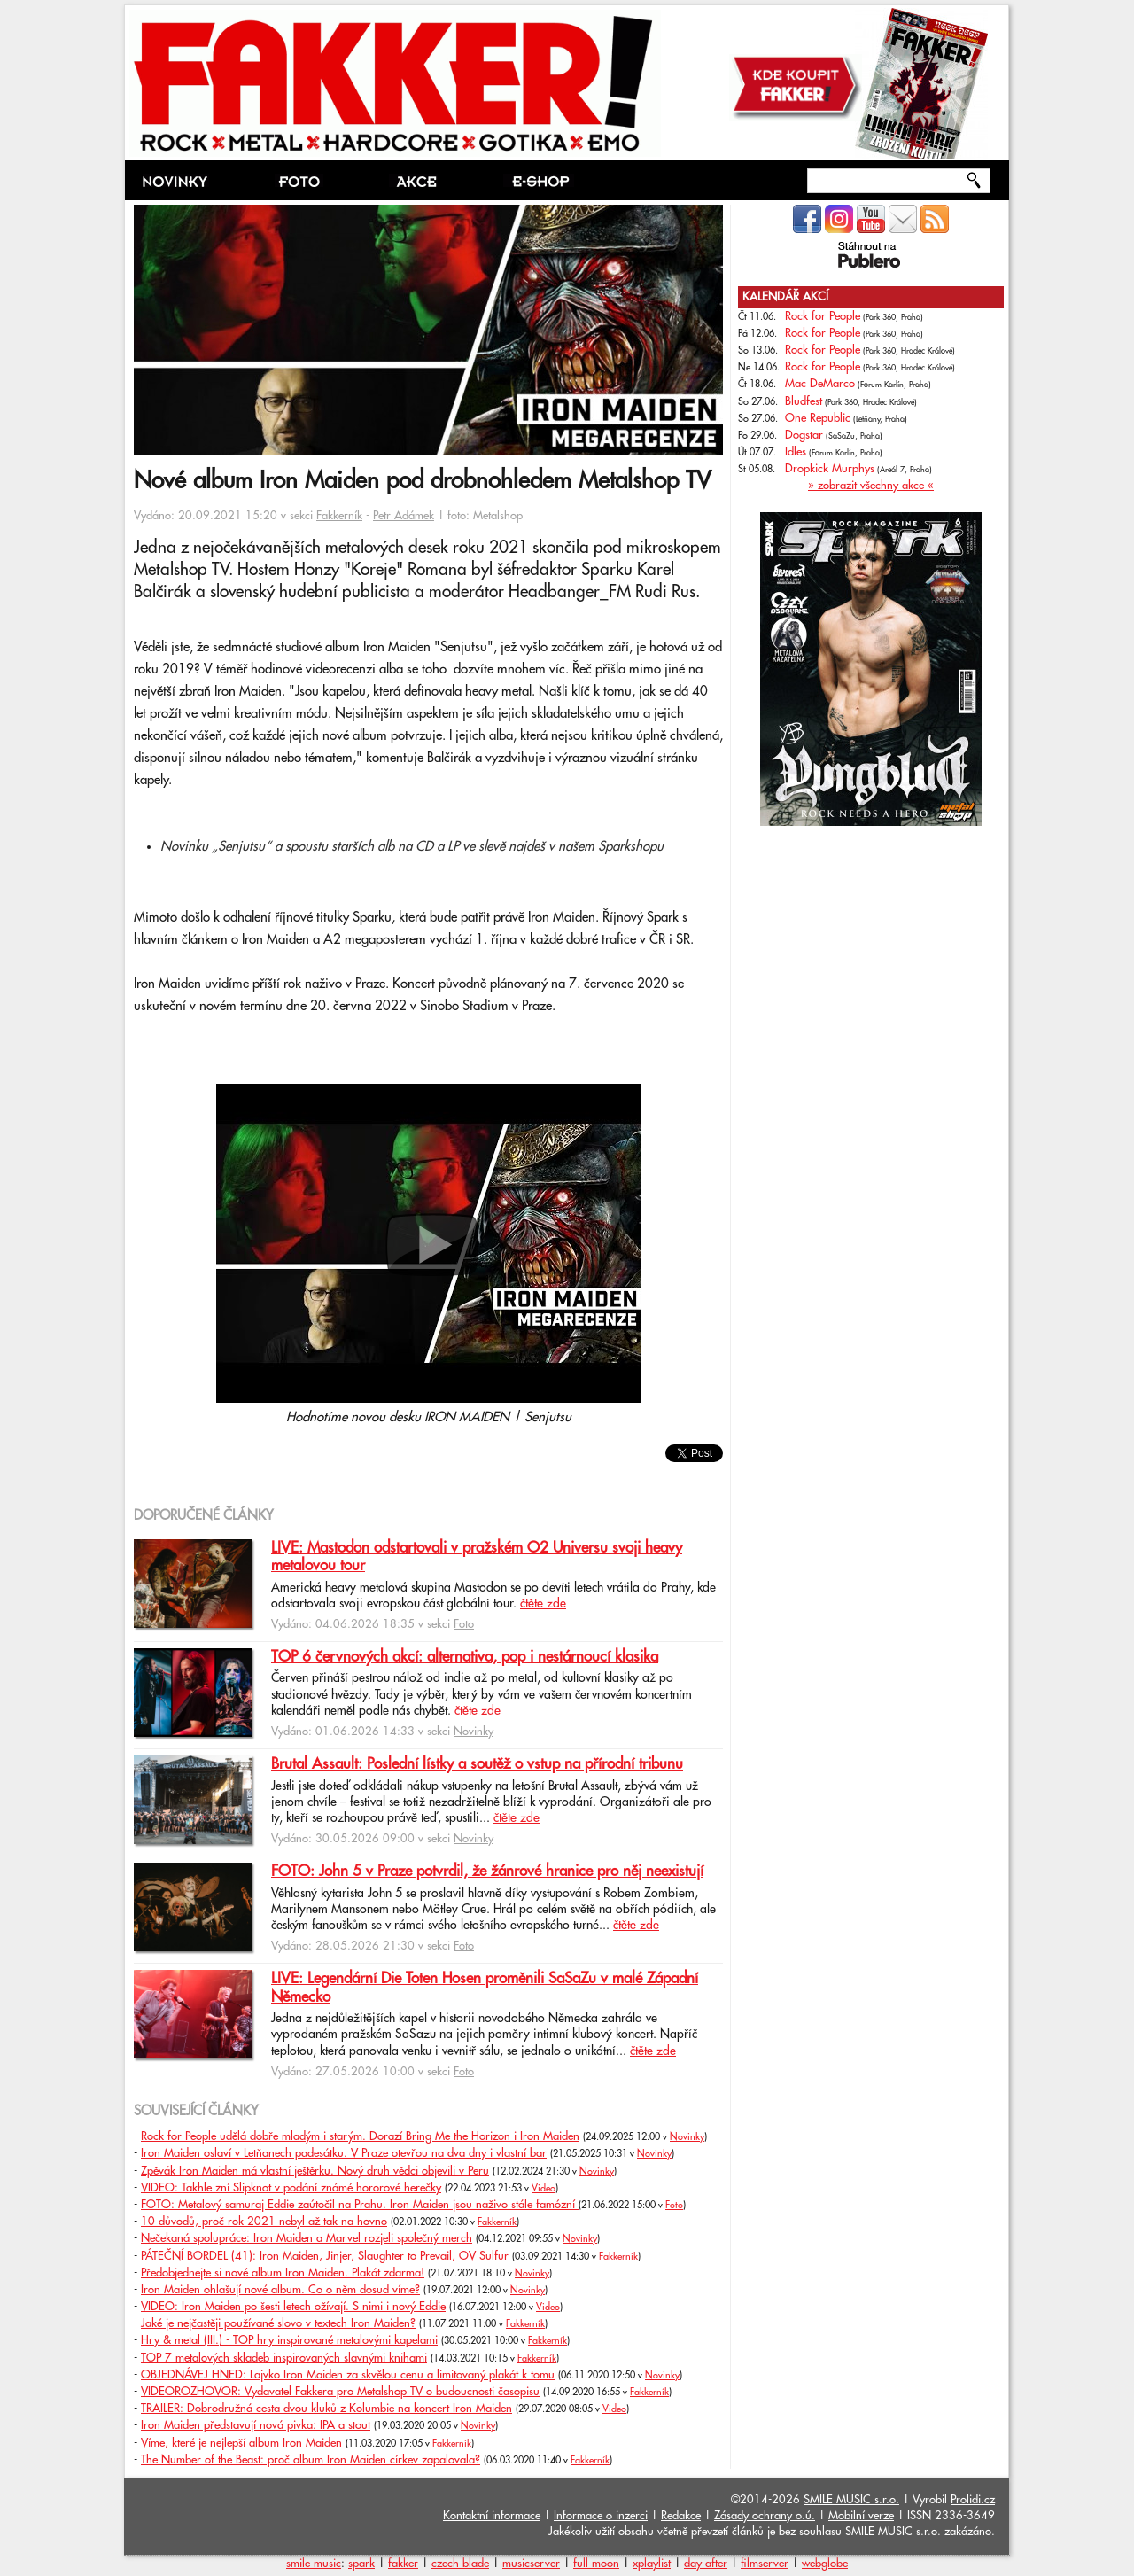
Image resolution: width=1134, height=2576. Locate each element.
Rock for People (822, 316)
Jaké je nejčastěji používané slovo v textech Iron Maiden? (278, 2323)
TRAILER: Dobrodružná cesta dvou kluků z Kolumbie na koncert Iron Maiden (326, 2408)
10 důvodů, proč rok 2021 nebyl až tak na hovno (264, 2221)
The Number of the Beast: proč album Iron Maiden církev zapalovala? (310, 2460)
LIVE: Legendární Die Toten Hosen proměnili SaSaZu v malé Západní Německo (484, 1987)
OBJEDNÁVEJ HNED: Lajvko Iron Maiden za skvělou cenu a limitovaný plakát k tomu (348, 2375)
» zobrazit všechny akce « (871, 485)
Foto (464, 1624)
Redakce (681, 2516)
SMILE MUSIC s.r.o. (851, 2500)
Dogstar (804, 435)
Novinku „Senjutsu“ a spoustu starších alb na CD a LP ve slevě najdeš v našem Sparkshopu (412, 846)
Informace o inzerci (601, 2516)
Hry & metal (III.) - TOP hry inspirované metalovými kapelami (289, 2340)
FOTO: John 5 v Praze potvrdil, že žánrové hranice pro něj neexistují (487, 1871)
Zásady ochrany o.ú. (764, 2516)
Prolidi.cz (973, 2500)
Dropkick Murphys (829, 469)
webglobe (825, 2563)
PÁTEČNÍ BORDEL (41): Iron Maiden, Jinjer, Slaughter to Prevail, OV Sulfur (325, 2256)
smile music (313, 2563)
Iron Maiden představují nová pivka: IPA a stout (255, 2425)
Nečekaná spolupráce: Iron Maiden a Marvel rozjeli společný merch (306, 2238)
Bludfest (803, 401)
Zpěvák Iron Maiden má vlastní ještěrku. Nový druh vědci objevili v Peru (315, 2171)
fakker (403, 2563)
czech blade (460, 2563)
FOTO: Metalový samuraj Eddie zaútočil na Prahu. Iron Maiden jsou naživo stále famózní (360, 2205)
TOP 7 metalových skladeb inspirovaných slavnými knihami (284, 2358)
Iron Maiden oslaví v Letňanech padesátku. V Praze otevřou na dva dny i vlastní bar (344, 2153)
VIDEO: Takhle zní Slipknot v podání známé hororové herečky (291, 2188)
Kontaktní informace (491, 2516)
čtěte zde (543, 1604)
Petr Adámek (403, 516)
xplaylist (652, 2563)
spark (361, 2563)
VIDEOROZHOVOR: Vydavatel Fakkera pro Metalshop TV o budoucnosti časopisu (340, 2391)
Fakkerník (339, 516)
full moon (596, 2563)
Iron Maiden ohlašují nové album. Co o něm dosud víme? (280, 2290)
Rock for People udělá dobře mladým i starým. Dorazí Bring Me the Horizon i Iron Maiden (360, 2136)
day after (705, 2563)
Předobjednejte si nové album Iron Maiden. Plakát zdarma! (282, 2273)
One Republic (817, 418)
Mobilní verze (861, 2516)
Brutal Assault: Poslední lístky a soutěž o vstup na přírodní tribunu (477, 1764)
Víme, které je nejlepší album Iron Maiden (241, 2443)
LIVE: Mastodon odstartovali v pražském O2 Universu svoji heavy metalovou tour (476, 1557)
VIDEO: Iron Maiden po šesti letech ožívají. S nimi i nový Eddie (293, 2306)
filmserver (764, 2563)
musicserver (531, 2563)
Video (543, 2188)
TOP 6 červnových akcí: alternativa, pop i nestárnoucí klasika (464, 1657)
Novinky (473, 1731)
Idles (795, 452)
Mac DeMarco (820, 383)
